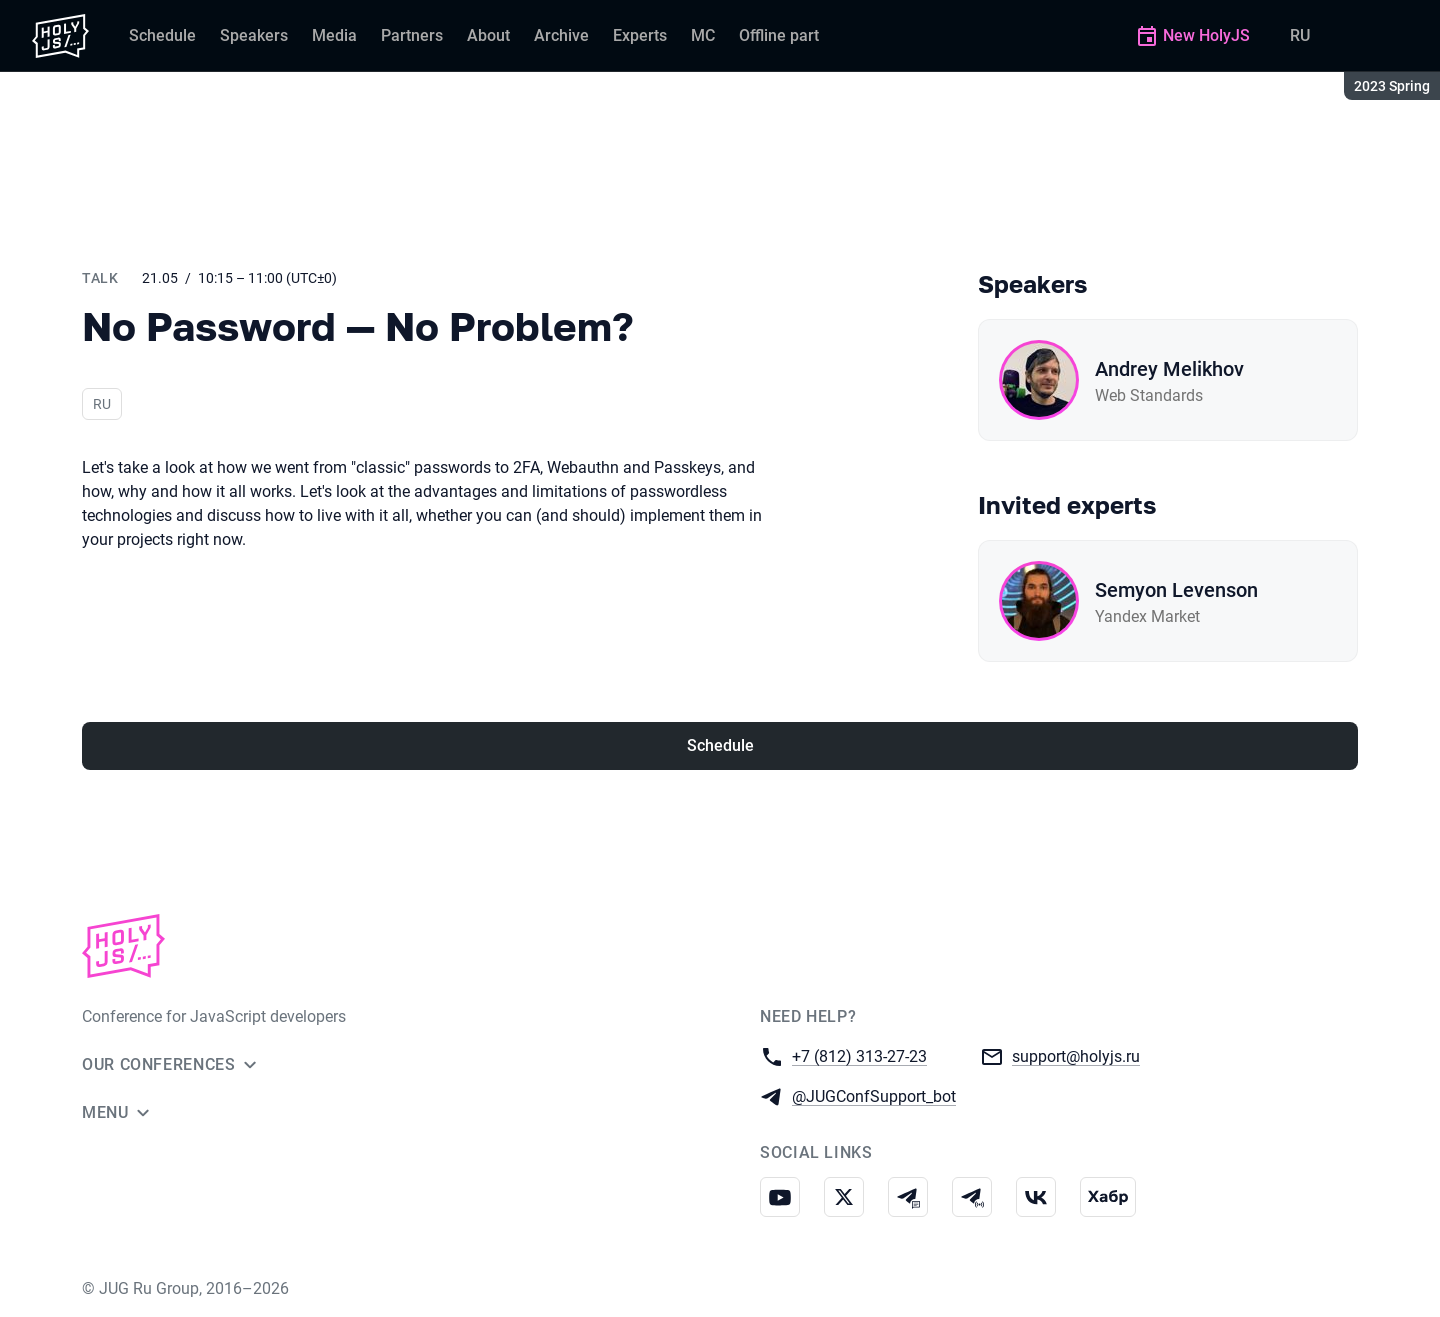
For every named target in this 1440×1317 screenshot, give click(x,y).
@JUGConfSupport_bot (874, 1095)
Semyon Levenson (1176, 590)
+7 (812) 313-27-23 (859, 1055)
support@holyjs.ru (1076, 1055)
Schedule (720, 745)
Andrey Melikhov (1169, 369)
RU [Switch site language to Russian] (1300, 35)
